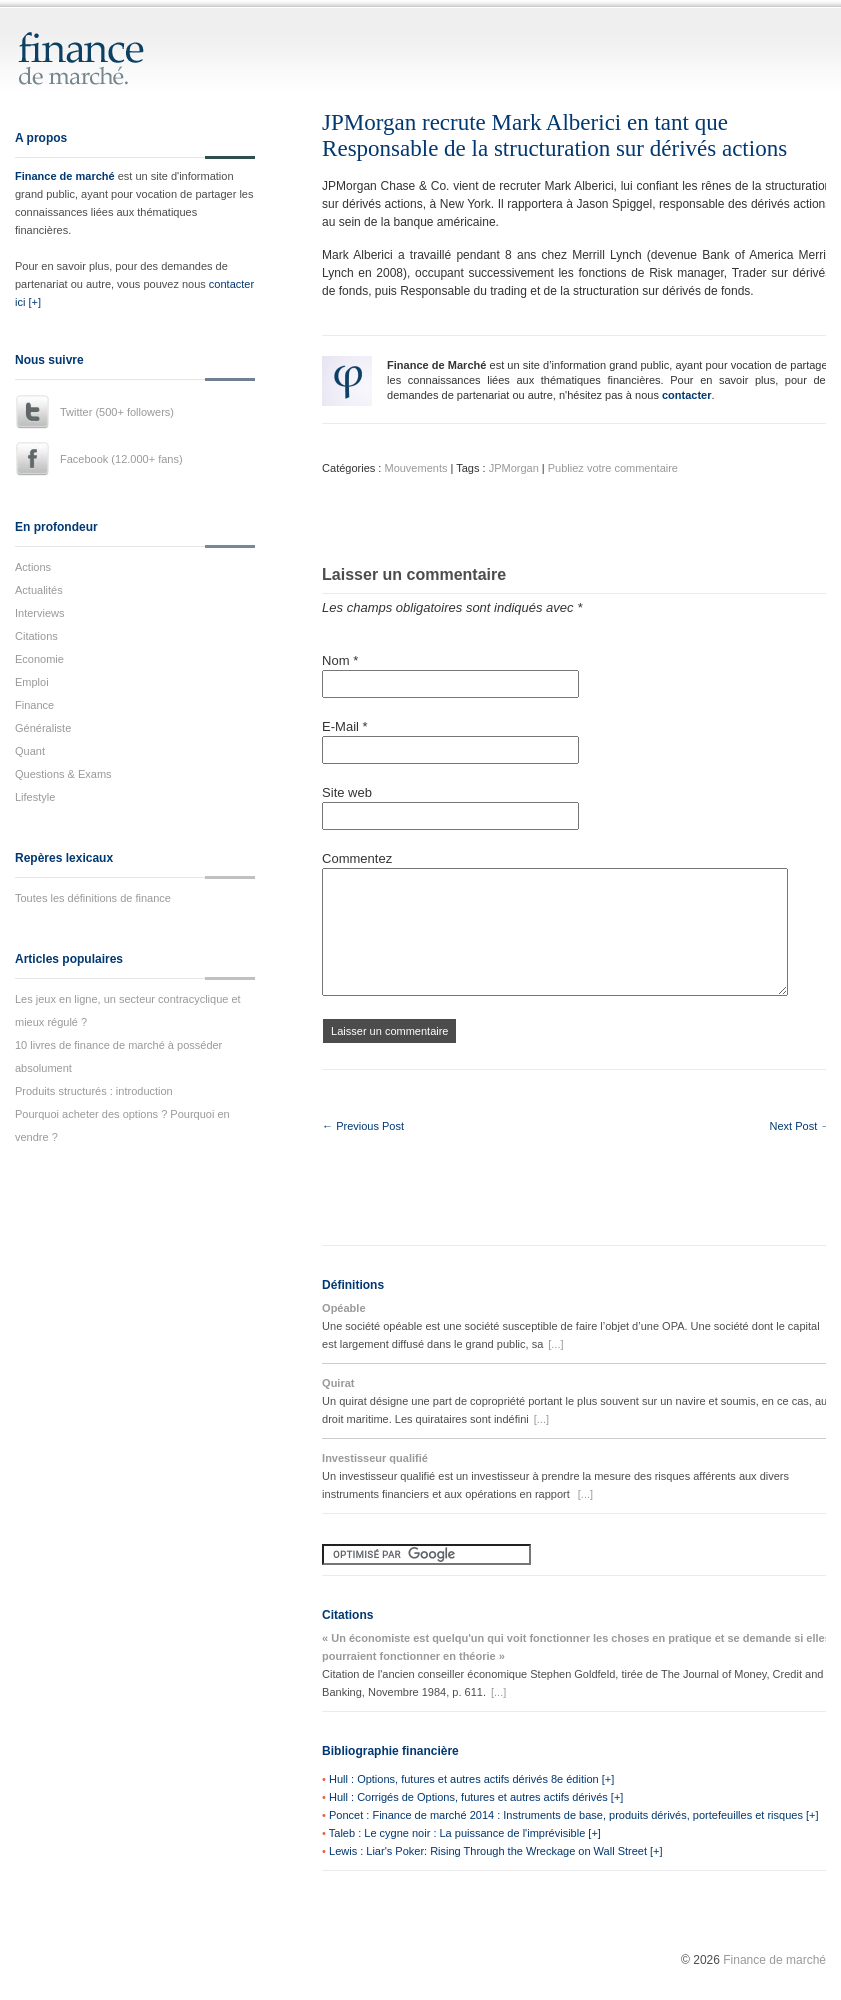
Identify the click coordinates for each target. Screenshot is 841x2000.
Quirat (338, 1383)
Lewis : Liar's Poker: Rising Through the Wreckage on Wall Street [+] (496, 1851)
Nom (340, 660)
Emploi (32, 682)
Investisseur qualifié (375, 1458)
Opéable (343, 1308)
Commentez (357, 858)
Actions (33, 567)
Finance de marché (65, 176)
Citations (36, 636)
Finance (34, 705)
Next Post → (801, 1126)
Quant (30, 751)
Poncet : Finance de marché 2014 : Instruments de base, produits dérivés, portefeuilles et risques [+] (573, 1815)
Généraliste (43, 728)
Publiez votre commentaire (613, 468)
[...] (555, 1344)
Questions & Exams (63, 774)
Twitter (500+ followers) (117, 412)
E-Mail (345, 726)
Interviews (40, 613)
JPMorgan (514, 468)
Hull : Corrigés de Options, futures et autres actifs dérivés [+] (476, 1797)
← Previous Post (363, 1126)
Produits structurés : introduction (94, 1091)
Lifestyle (35, 797)
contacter (687, 395)
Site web (347, 792)
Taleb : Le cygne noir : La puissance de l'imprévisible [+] (465, 1833)
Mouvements (415, 468)
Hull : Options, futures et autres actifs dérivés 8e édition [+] (471, 1779)
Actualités (39, 590)
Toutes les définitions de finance (93, 898)
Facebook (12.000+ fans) (121, 459)
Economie (39, 659)
